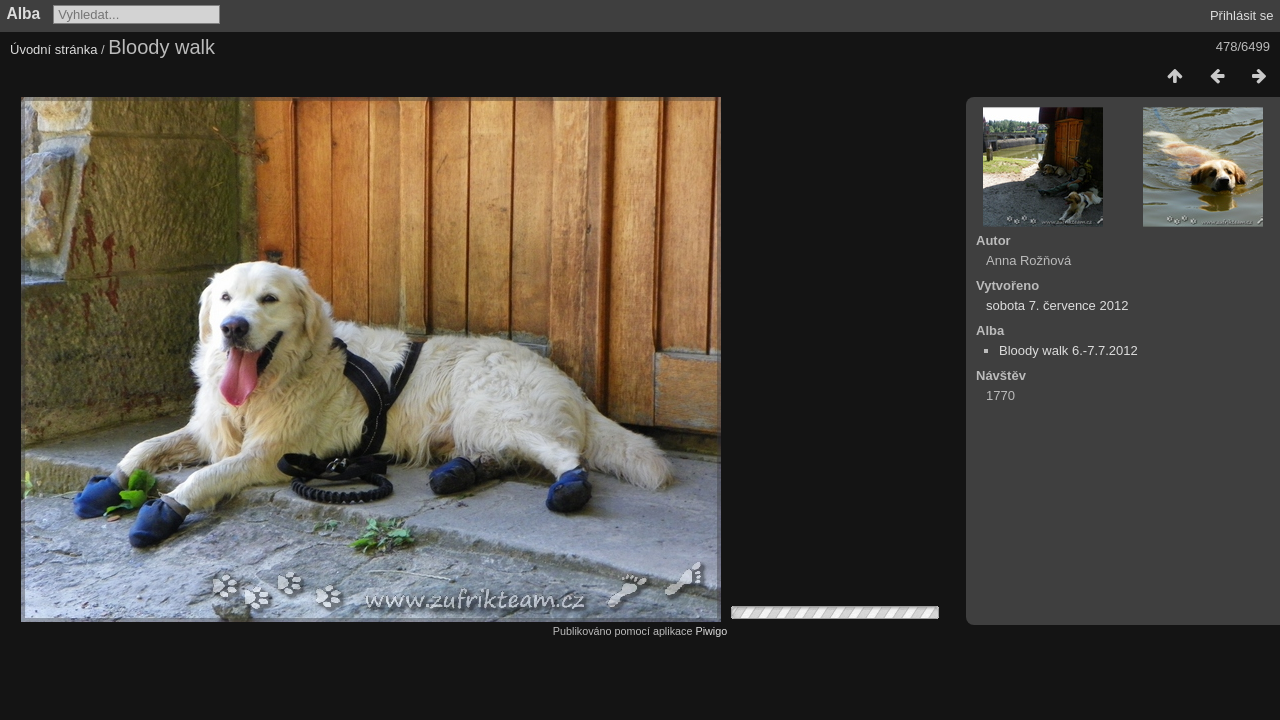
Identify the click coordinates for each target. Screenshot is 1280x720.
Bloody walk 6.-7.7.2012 (1068, 350)
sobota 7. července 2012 (1057, 305)
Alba (24, 13)
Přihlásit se (1242, 15)
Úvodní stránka (53, 49)
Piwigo (711, 631)
